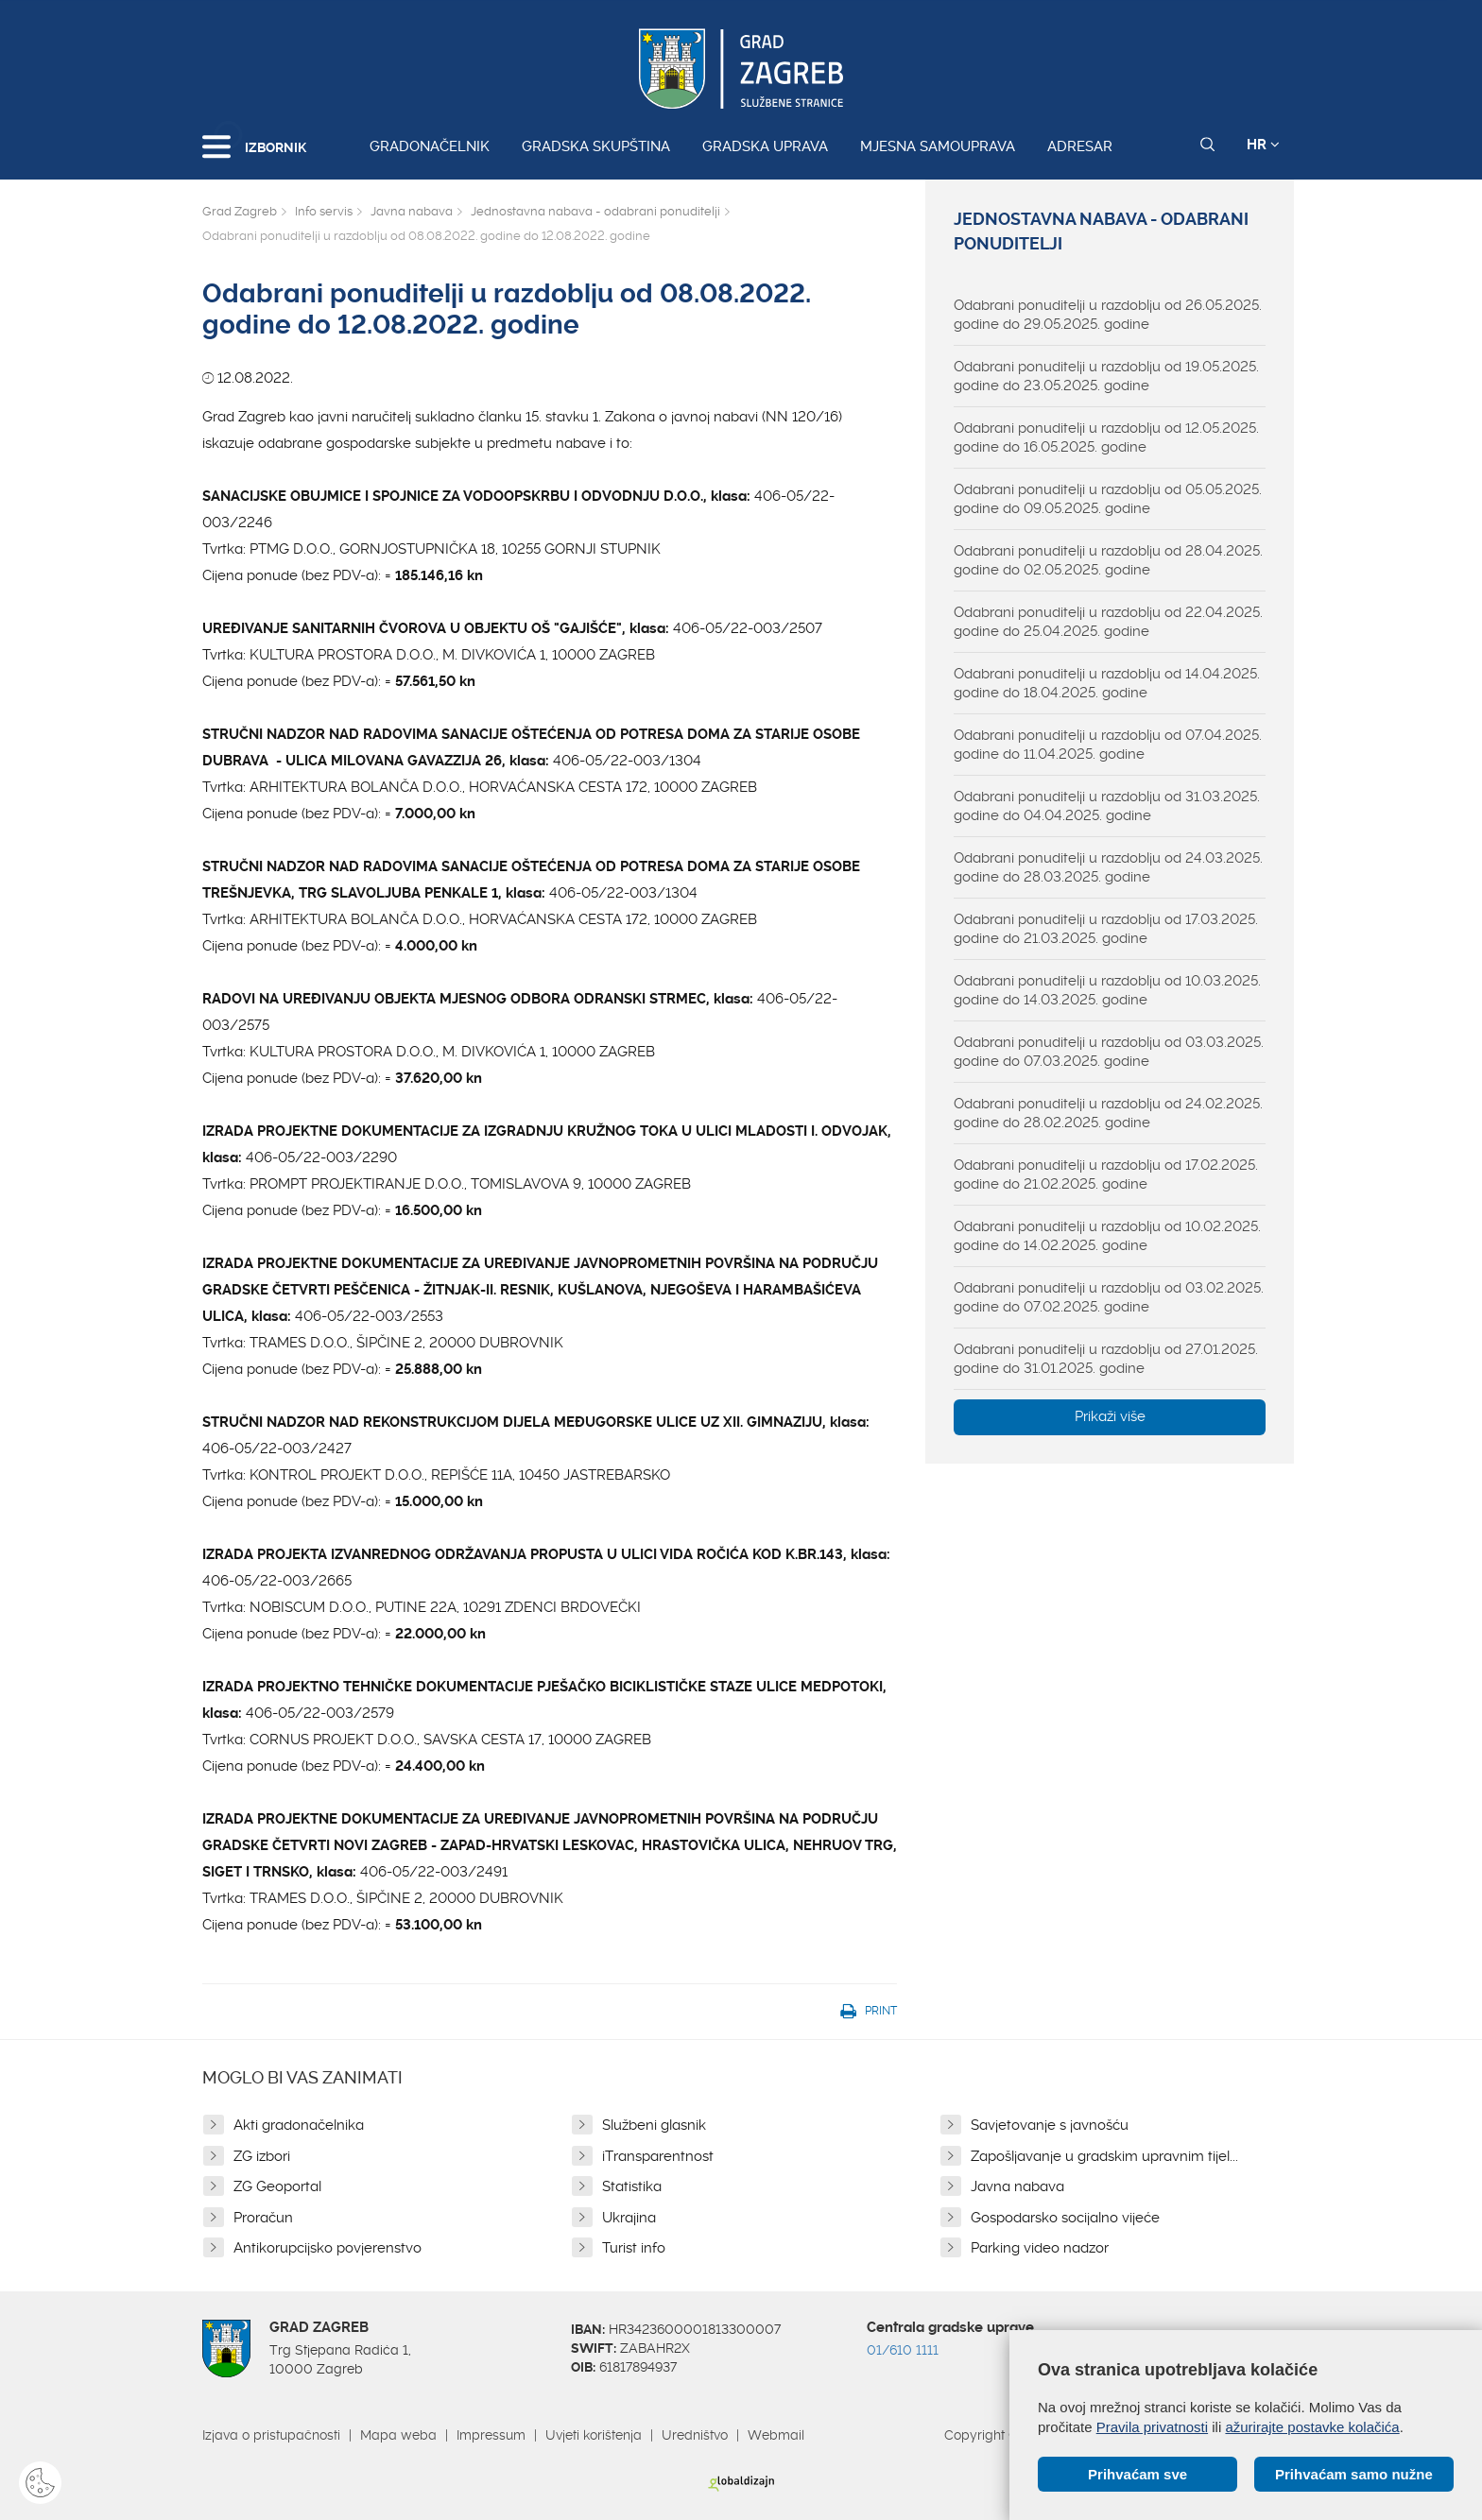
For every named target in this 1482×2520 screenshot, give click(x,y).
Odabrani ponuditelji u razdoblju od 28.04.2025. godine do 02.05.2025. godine (1108, 560)
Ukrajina (629, 2217)
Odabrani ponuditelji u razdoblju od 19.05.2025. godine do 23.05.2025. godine (1106, 376)
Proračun (263, 2217)
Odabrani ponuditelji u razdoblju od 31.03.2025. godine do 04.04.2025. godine (1107, 806)
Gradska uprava (765, 146)
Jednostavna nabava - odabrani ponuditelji (595, 211)
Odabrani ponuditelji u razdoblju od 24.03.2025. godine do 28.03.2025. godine (1108, 867)
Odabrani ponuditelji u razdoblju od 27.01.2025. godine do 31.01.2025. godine (1106, 1359)
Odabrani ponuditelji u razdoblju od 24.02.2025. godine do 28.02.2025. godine (1108, 1113)
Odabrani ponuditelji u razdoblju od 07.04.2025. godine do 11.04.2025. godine (1108, 745)
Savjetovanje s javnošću (1050, 2125)
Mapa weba (398, 2435)
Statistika (632, 2186)
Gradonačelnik (430, 146)
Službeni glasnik (654, 2125)
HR (1263, 144)
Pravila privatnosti (1152, 2427)
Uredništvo (695, 2435)
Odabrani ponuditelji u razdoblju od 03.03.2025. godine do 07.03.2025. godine (1109, 1052)
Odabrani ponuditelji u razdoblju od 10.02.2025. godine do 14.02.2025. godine (1107, 1236)
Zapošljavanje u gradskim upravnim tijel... (1104, 2156)
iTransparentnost (658, 2156)
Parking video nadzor (1040, 2247)
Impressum (491, 2435)
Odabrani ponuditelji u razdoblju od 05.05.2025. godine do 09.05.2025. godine (1108, 499)
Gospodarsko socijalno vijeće (1065, 2217)
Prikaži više (1110, 1416)
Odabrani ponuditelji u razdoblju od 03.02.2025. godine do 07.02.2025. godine (1109, 1297)
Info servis (324, 211)
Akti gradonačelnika (298, 2125)
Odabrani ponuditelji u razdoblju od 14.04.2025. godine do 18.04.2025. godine (1107, 683)
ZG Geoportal (277, 2186)
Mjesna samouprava (937, 146)
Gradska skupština (596, 146)
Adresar (1079, 146)
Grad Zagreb (239, 211)
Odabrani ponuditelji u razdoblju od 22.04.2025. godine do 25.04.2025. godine (1108, 622)
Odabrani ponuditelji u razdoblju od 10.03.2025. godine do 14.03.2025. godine (1107, 990)
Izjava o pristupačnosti (271, 2435)
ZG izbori (261, 2156)
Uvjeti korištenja (593, 2435)
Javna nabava (411, 211)
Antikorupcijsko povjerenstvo (327, 2247)
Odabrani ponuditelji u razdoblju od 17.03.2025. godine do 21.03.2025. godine (1106, 929)
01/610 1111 (903, 2349)
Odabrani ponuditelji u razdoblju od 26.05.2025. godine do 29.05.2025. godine (1108, 315)
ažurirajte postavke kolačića (1312, 2427)
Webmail (776, 2435)
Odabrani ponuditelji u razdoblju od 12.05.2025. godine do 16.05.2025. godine (1106, 437)
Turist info (633, 2247)
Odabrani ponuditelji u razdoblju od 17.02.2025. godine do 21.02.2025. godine (1106, 1174)
